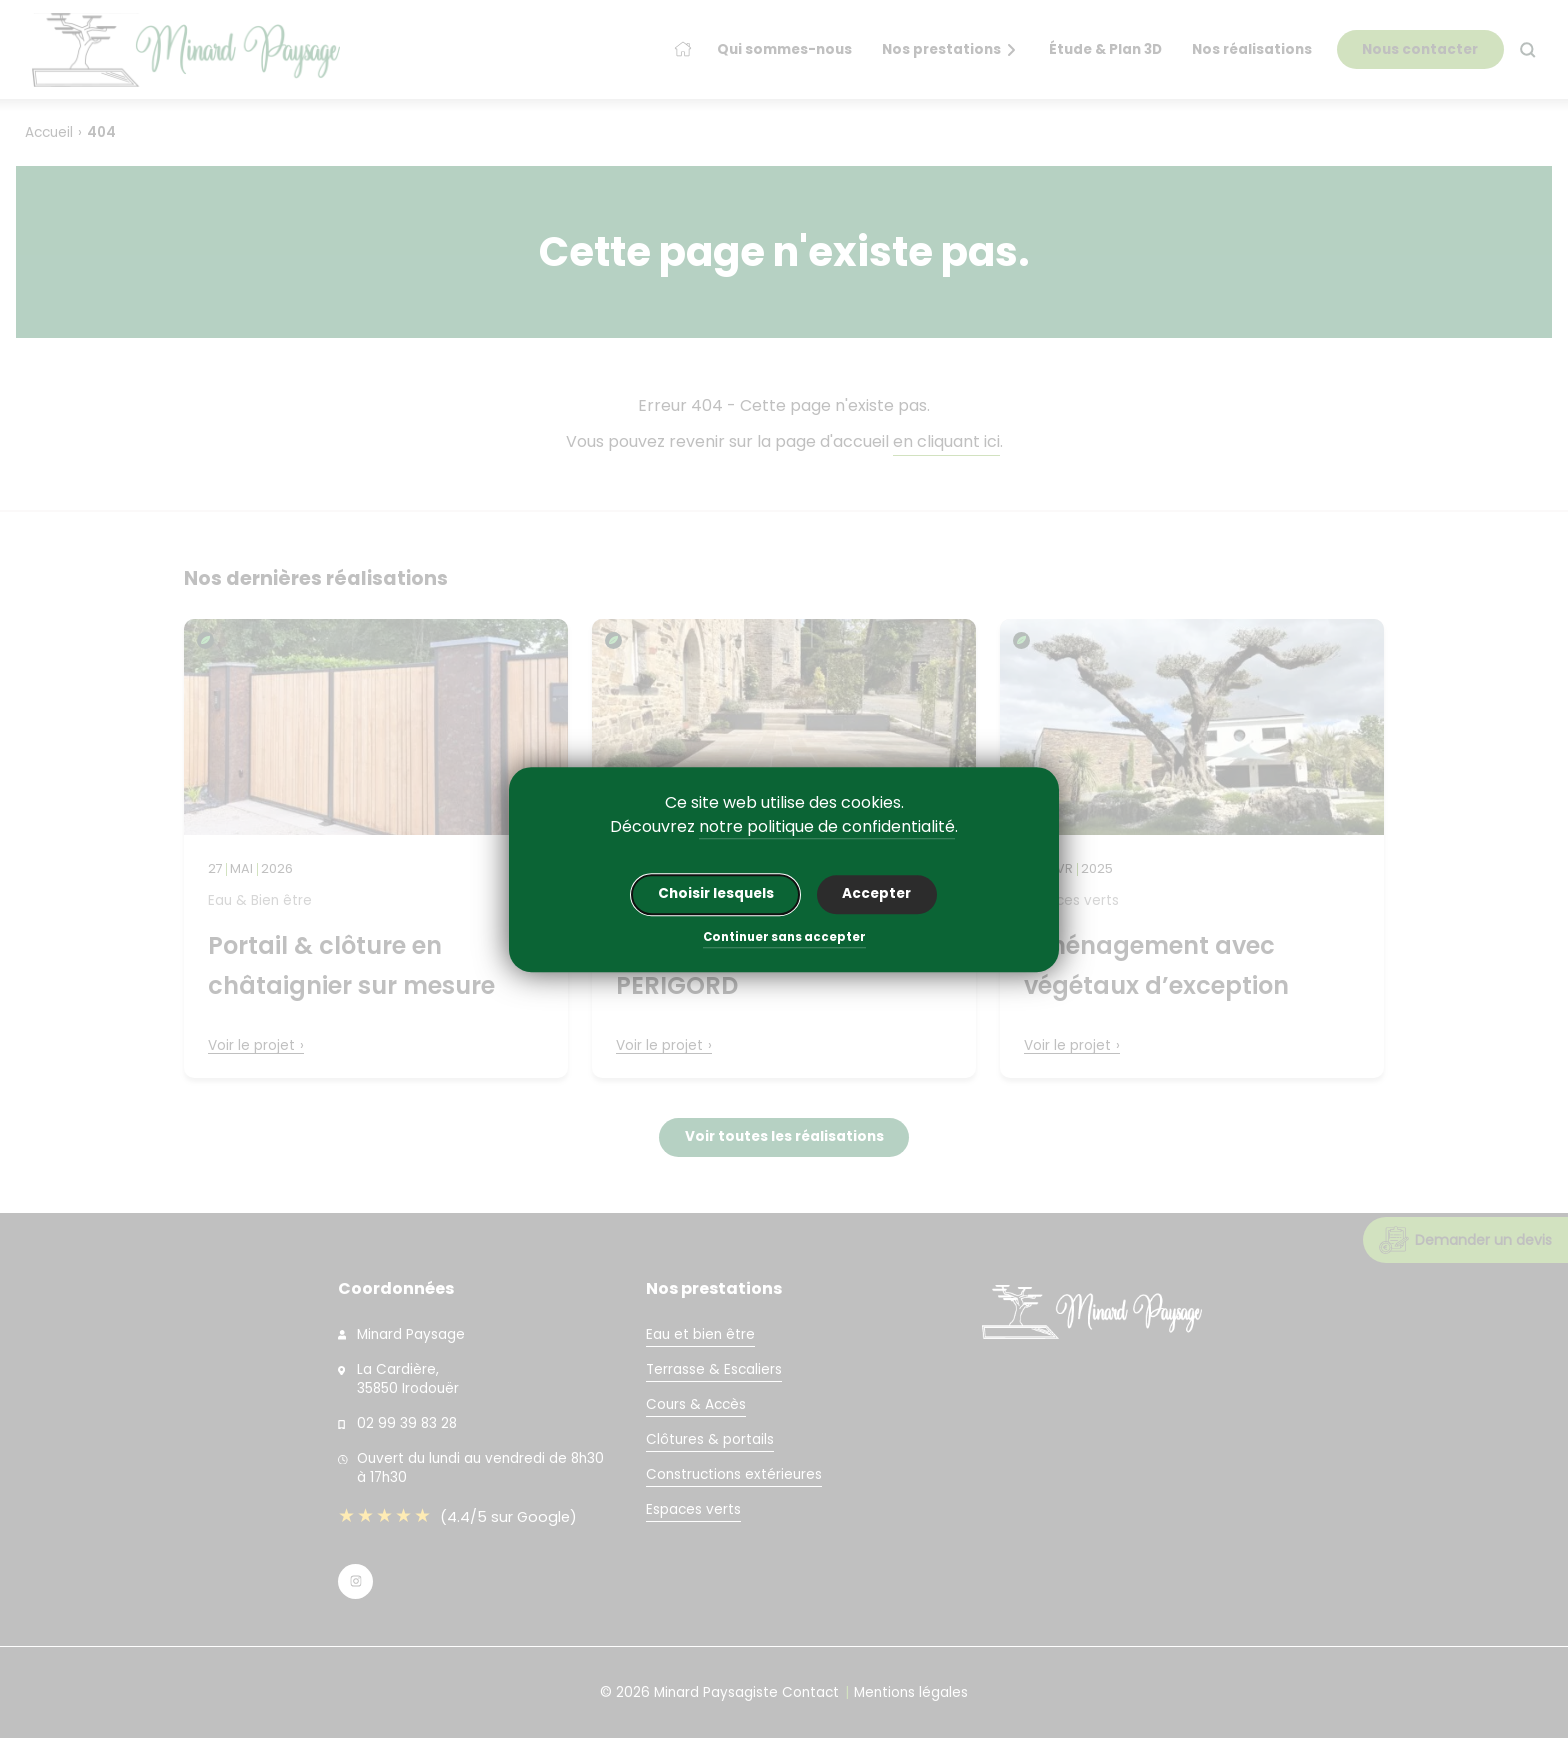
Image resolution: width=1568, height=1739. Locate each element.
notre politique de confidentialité (827, 826)
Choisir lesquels (716, 894)
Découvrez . (784, 827)
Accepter (876, 894)
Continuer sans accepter (784, 939)
